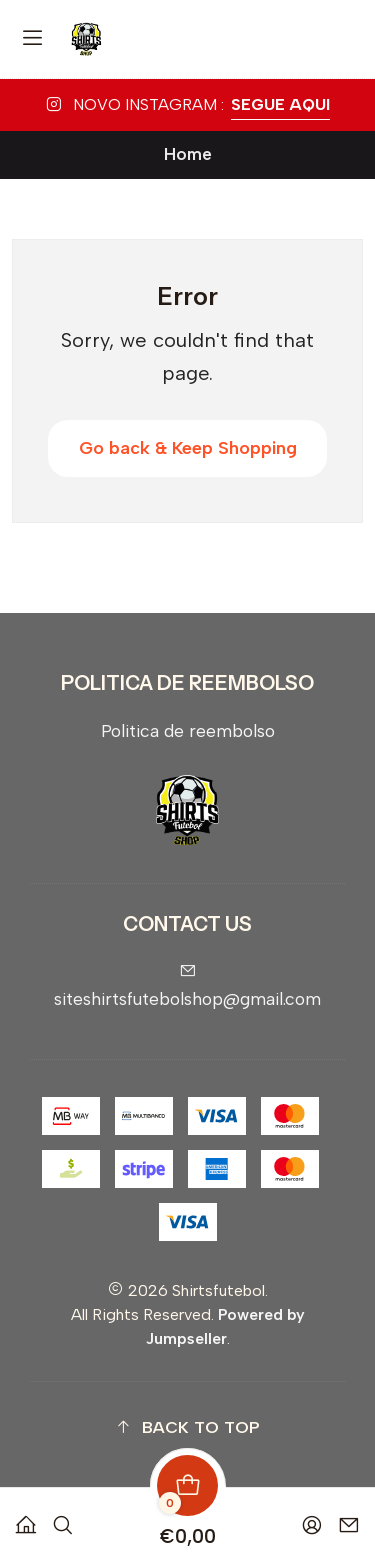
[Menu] (33, 39)
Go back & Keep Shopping (188, 448)
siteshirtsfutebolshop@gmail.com (187, 985)
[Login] (312, 1517)
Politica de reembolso (188, 730)
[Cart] (187, 1517)
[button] (187, 1427)
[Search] (63, 1517)
